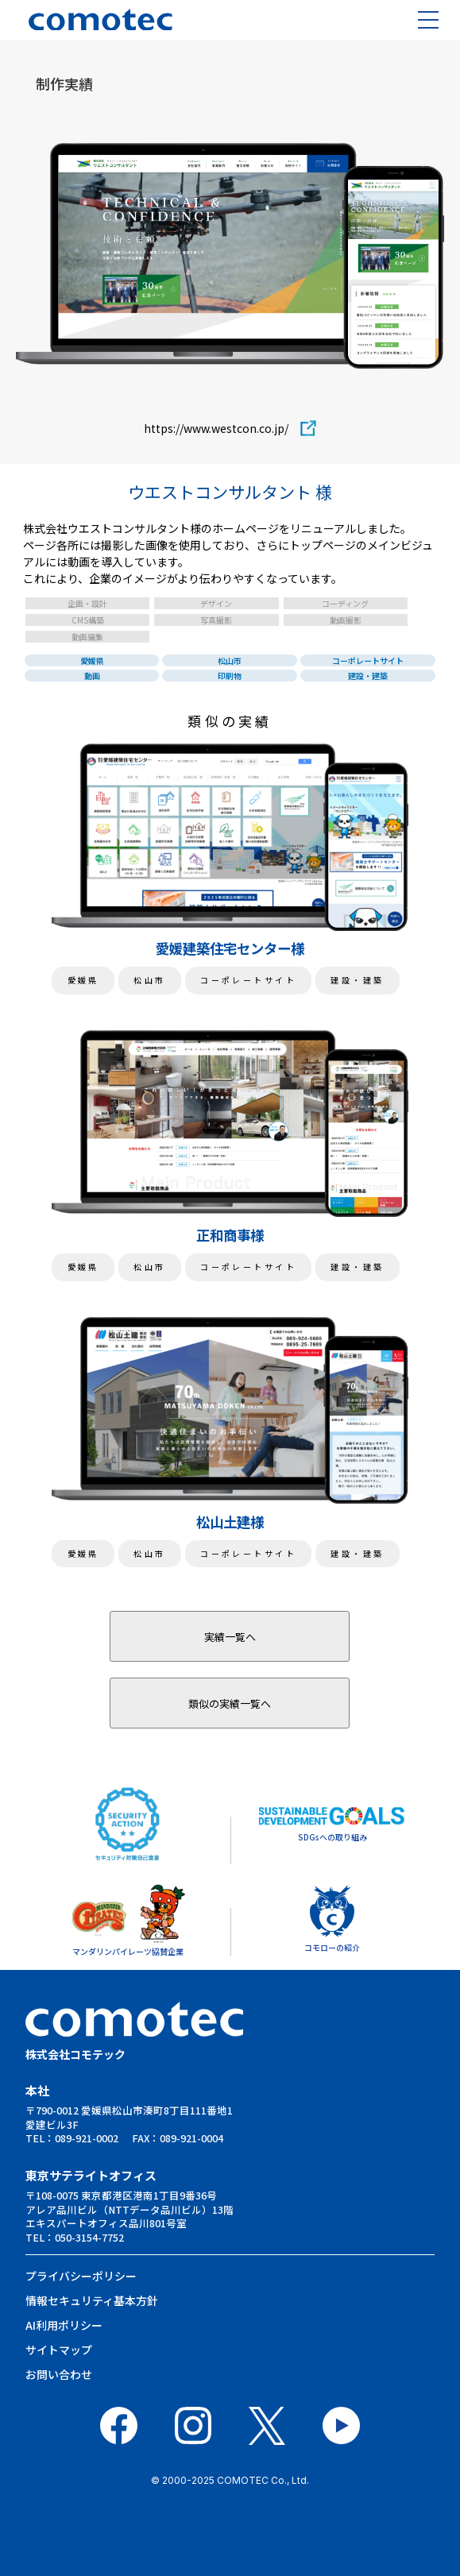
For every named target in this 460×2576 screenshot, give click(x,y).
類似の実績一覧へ (229, 1703)
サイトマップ (58, 2350)
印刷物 (230, 676)
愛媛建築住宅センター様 (230, 948)
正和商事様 (230, 1235)
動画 (92, 676)
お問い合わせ (58, 2374)
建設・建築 (368, 676)
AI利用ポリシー (63, 2325)
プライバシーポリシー (81, 2276)
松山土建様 (230, 1521)
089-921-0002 (86, 2137)
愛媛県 (92, 660)
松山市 (230, 660)
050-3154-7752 (89, 2237)
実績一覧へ (230, 1636)
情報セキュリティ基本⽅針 (91, 2300)
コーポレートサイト (368, 660)
